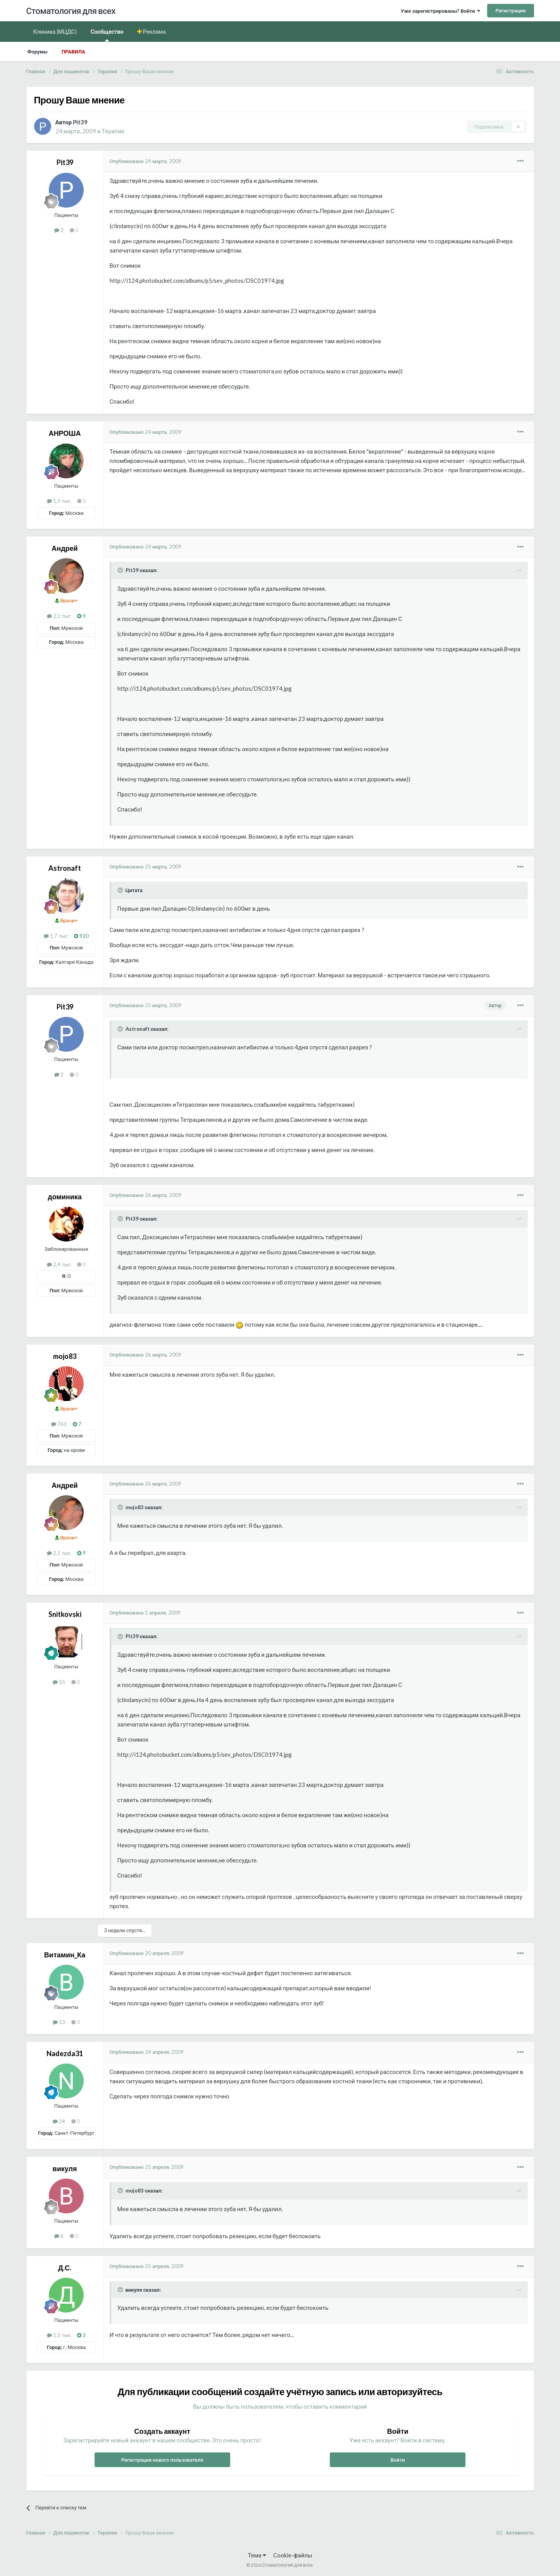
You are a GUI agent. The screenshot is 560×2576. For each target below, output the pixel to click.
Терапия (113, 130)
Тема (257, 2555)
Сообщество (107, 34)
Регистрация (510, 10)
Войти (398, 2460)
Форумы (38, 51)
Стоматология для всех (70, 10)
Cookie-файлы (292, 2555)
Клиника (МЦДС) (55, 31)
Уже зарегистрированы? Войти (440, 11)
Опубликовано (146, 161)
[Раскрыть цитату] (120, 570)
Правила (73, 51)
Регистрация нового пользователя (162, 2460)
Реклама (154, 31)
